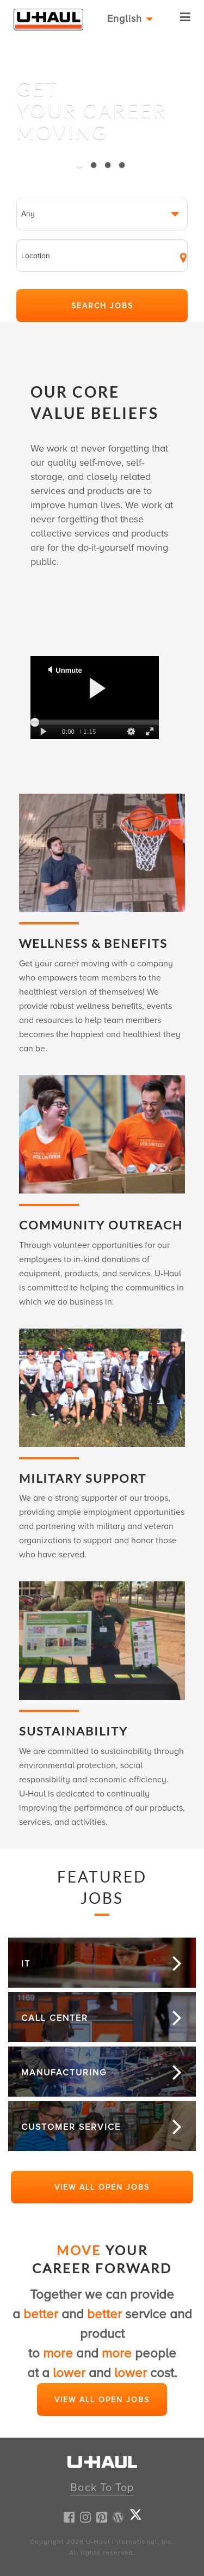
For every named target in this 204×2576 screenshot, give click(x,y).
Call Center (54, 2018)
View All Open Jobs (102, 2187)
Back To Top (102, 2487)
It (25, 1963)
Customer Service (71, 2127)
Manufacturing (64, 2072)
